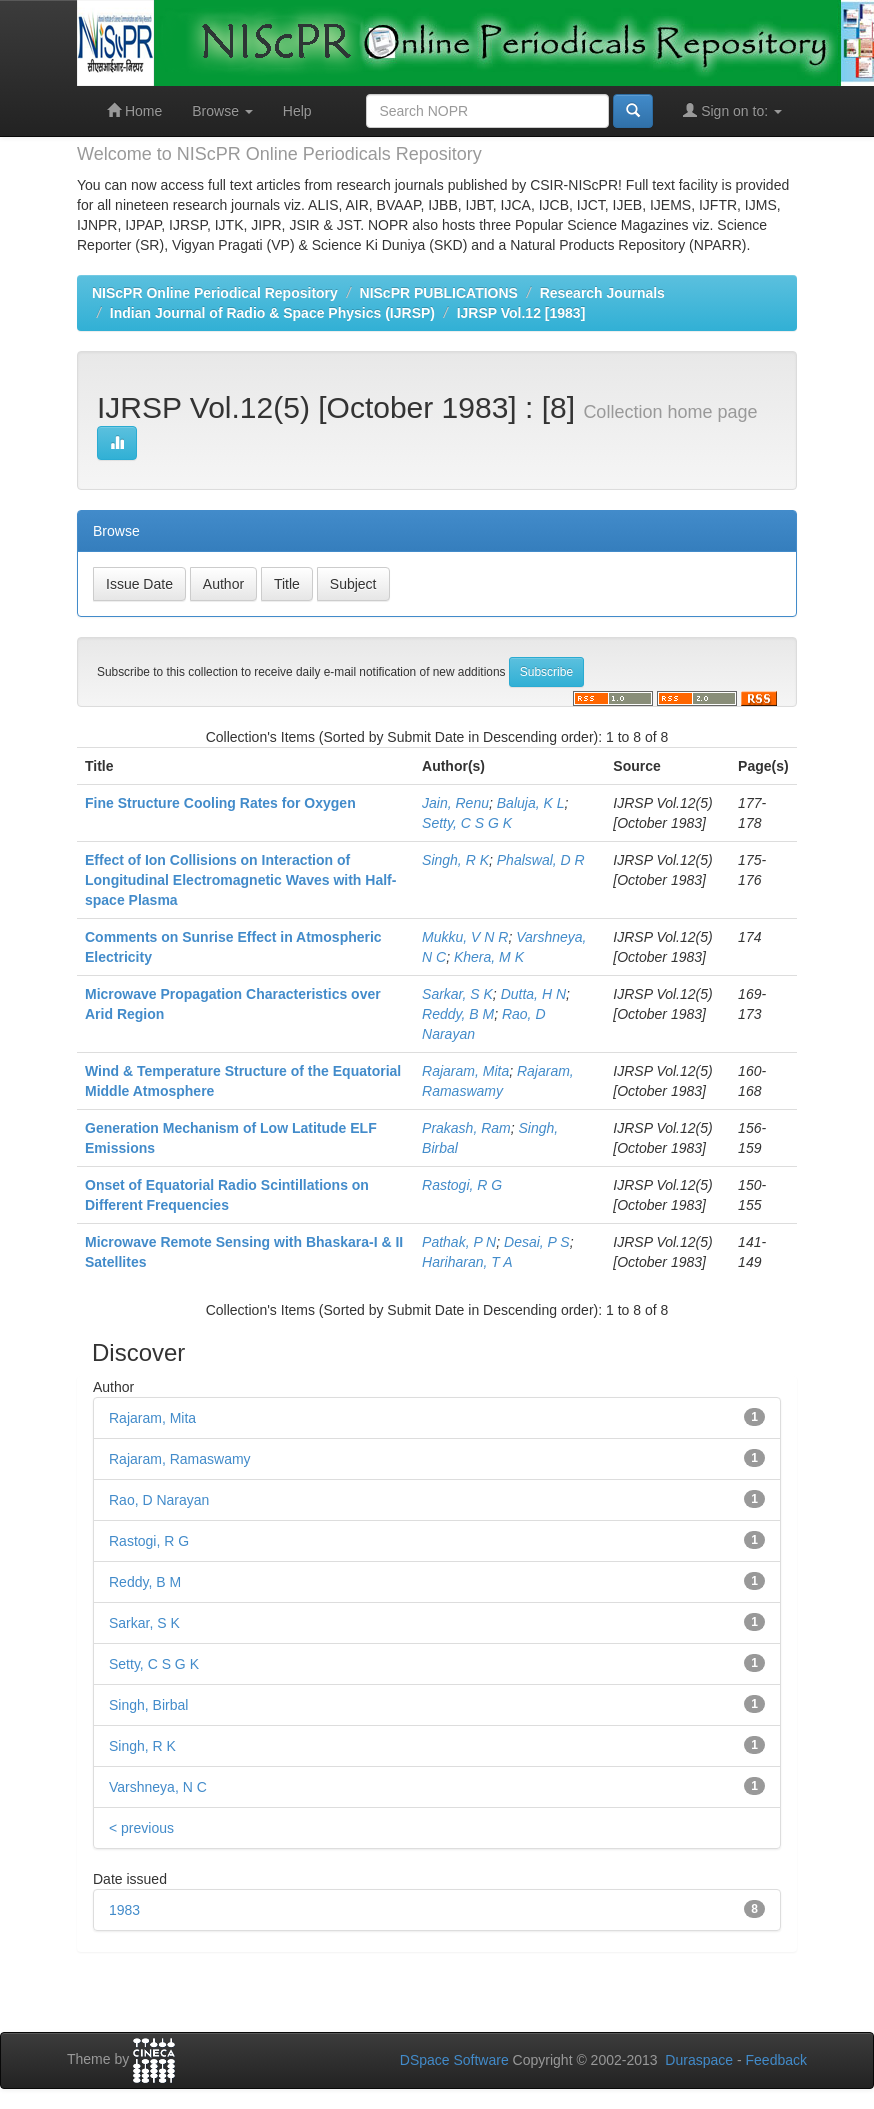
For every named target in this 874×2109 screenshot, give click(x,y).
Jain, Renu (455, 803)
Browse (222, 111)
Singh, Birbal (148, 1705)
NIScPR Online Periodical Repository (215, 293)
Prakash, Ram (466, 1128)
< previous (141, 1828)
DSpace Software (454, 2060)
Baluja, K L (531, 803)
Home (134, 110)
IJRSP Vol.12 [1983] (521, 313)
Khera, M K (489, 957)
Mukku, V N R (465, 937)
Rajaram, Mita (465, 1071)
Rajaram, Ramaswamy (180, 1459)
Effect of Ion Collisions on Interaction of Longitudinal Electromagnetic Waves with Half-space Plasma (240, 880)
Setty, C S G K (467, 823)
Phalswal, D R (541, 860)
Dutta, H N (533, 994)
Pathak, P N (459, 1242)
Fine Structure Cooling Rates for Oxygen (220, 803)
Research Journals (602, 293)
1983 (124, 1910)
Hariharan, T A (467, 1262)
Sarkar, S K (457, 994)
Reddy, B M (458, 1014)
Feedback (776, 2060)
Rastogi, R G (462, 1185)
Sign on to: (732, 110)
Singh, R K (455, 860)
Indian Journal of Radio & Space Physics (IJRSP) (272, 313)
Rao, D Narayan (159, 1500)
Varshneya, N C (158, 1787)
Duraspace (699, 2060)
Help (297, 111)
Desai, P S (537, 1242)
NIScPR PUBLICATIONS (439, 293)
